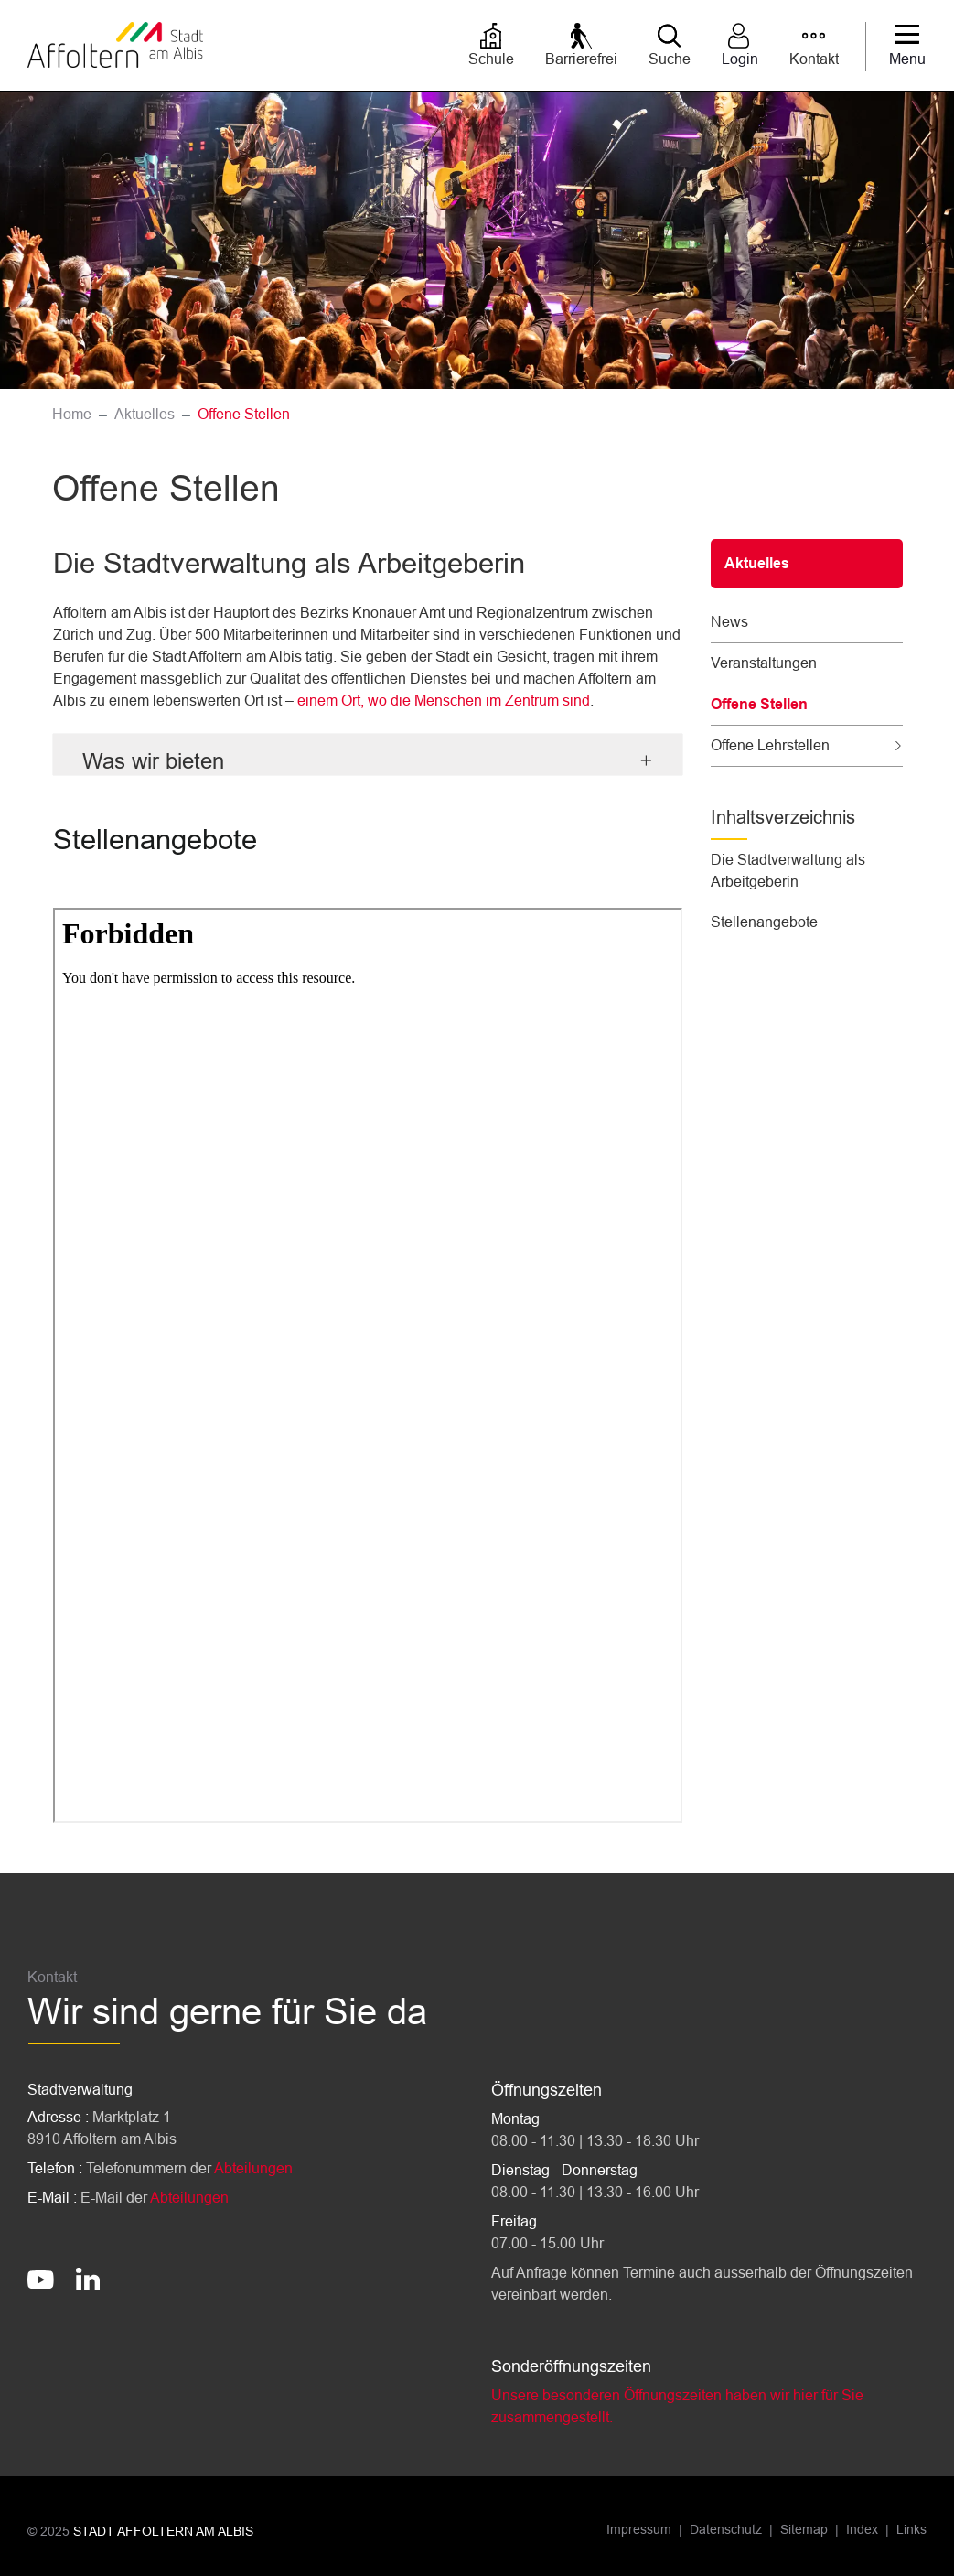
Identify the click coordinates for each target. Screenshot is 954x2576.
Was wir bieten (153, 761)
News (729, 622)
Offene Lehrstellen (770, 745)
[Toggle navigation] (907, 46)
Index (862, 2529)
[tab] (367, 754)
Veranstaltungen (764, 663)
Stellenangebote (764, 922)
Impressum (638, 2529)
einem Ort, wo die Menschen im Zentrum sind (443, 700)
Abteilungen (253, 2168)
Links (911, 2529)
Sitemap (804, 2529)
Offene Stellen (759, 711)
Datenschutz (726, 2529)
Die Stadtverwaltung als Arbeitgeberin (788, 870)
